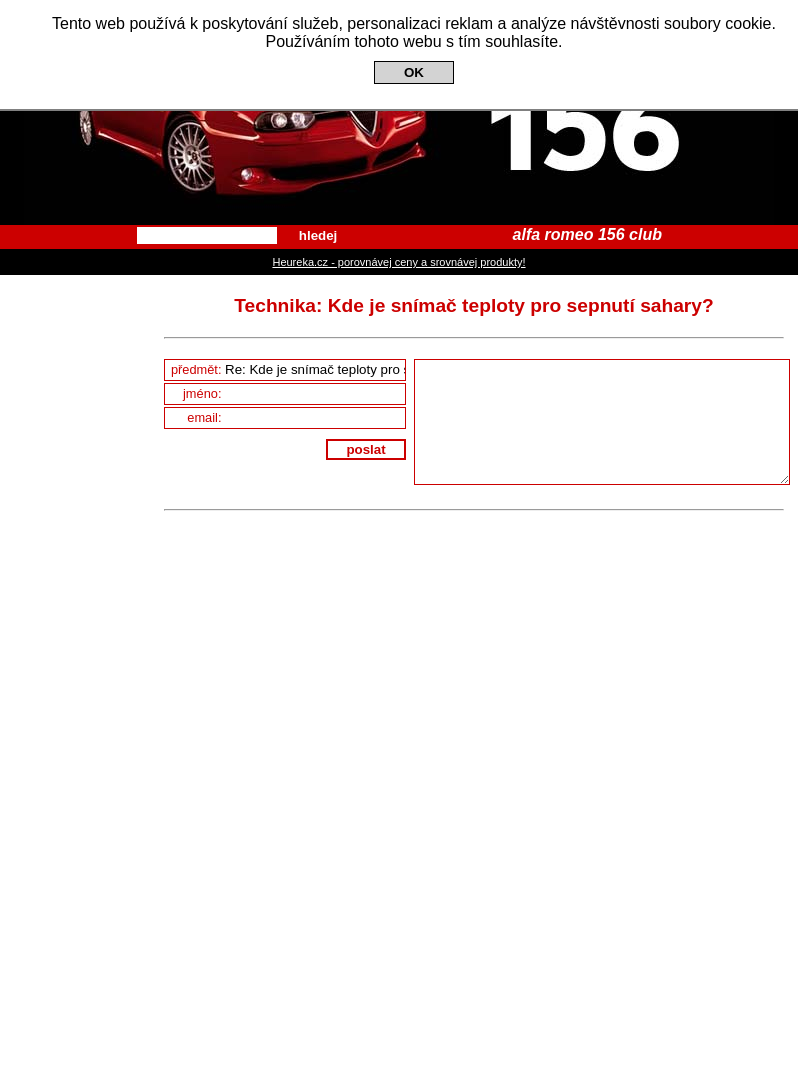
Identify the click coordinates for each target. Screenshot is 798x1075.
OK (414, 72)
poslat (365, 449)
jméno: (294, 393)
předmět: (288, 369)
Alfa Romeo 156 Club (399, 112)
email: (296, 417)
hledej (318, 235)
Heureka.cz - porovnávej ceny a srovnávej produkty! (398, 262)
